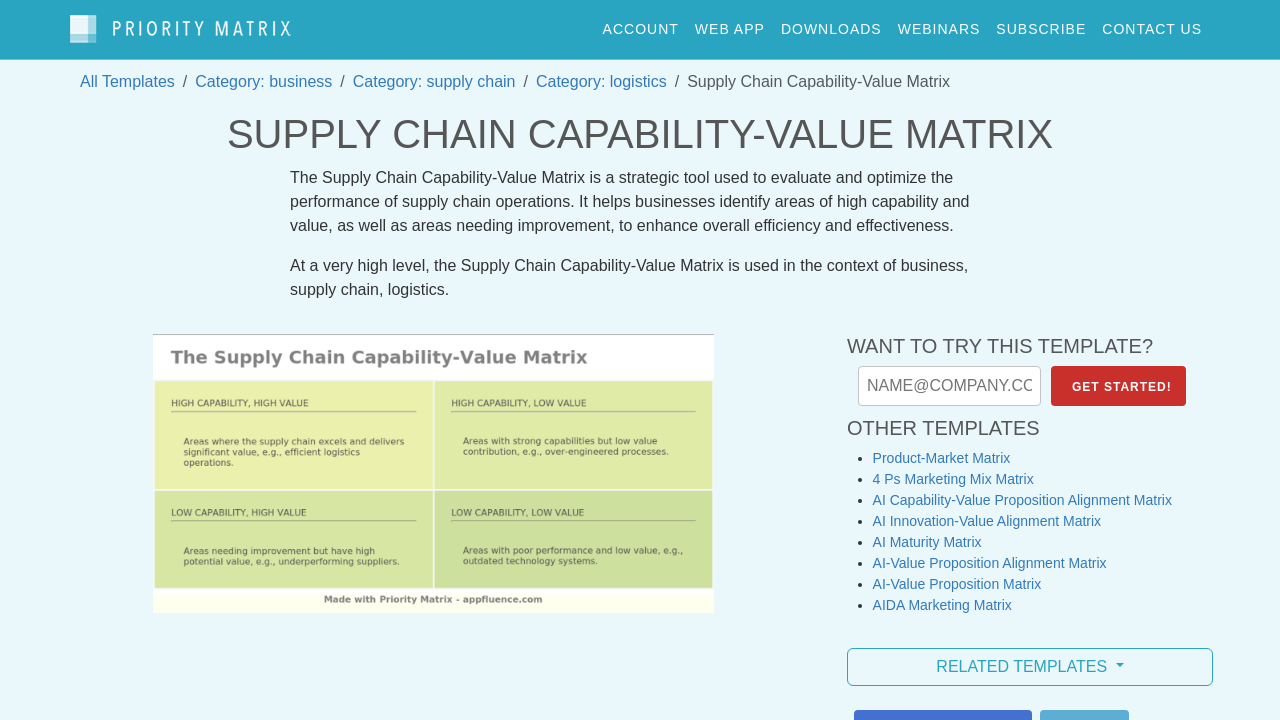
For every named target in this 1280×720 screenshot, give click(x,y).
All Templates (127, 71)
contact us (1152, 24)
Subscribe (1041, 24)
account (641, 24)
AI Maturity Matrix (927, 532)
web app (730, 24)
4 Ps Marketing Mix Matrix (953, 469)
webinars (939, 24)
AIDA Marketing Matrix (942, 595)
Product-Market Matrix (942, 448)
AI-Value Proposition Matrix (957, 574)
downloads (831, 24)
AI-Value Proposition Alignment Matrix (990, 553)
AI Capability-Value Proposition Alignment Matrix (1022, 490)
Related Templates (1023, 656)
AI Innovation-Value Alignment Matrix (987, 511)
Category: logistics (601, 71)
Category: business (263, 71)
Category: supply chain (434, 71)
